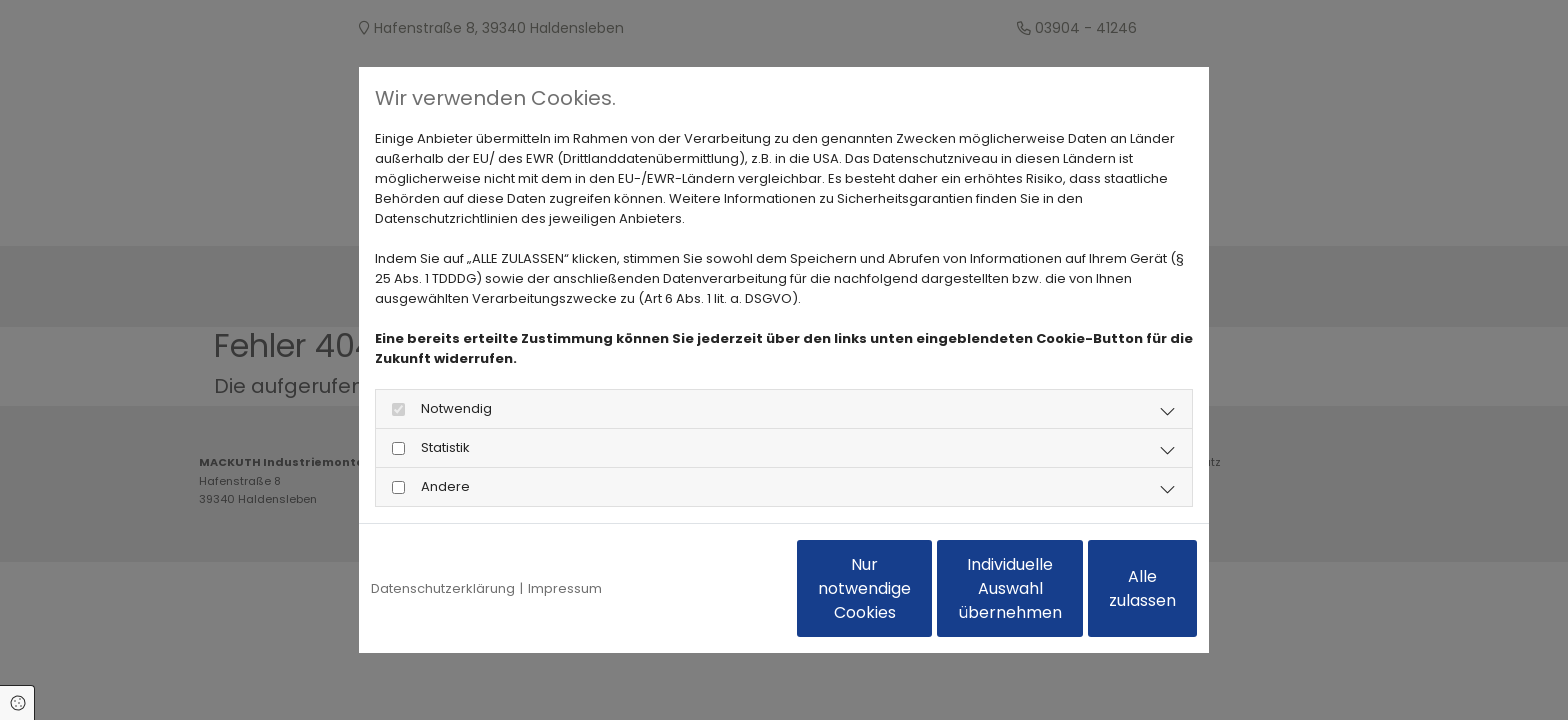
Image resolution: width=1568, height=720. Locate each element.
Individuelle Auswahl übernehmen (914, 588)
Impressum (565, 588)
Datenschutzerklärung (443, 588)
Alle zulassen (1105, 588)
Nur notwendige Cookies (725, 588)
